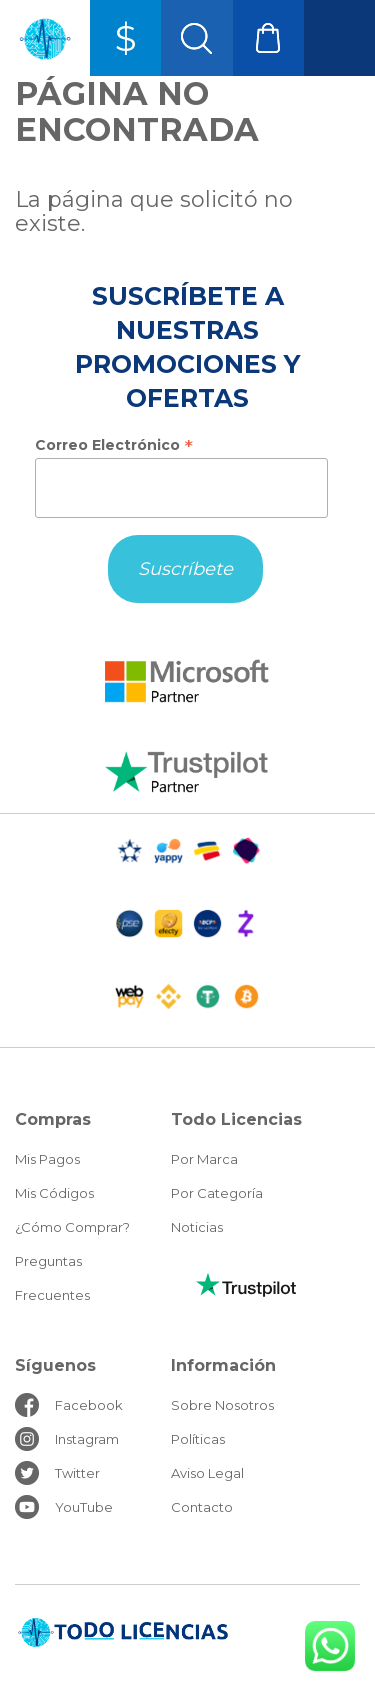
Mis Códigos (54, 1193)
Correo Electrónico (114, 445)
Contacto (202, 1507)
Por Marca (204, 1159)
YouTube (84, 1507)
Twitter (77, 1473)
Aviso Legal (207, 1473)
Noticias (197, 1227)
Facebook (89, 1405)
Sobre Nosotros (222, 1405)
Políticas (198, 1439)
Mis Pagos (47, 1159)
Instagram (87, 1439)
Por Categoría (217, 1193)
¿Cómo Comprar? (72, 1227)
